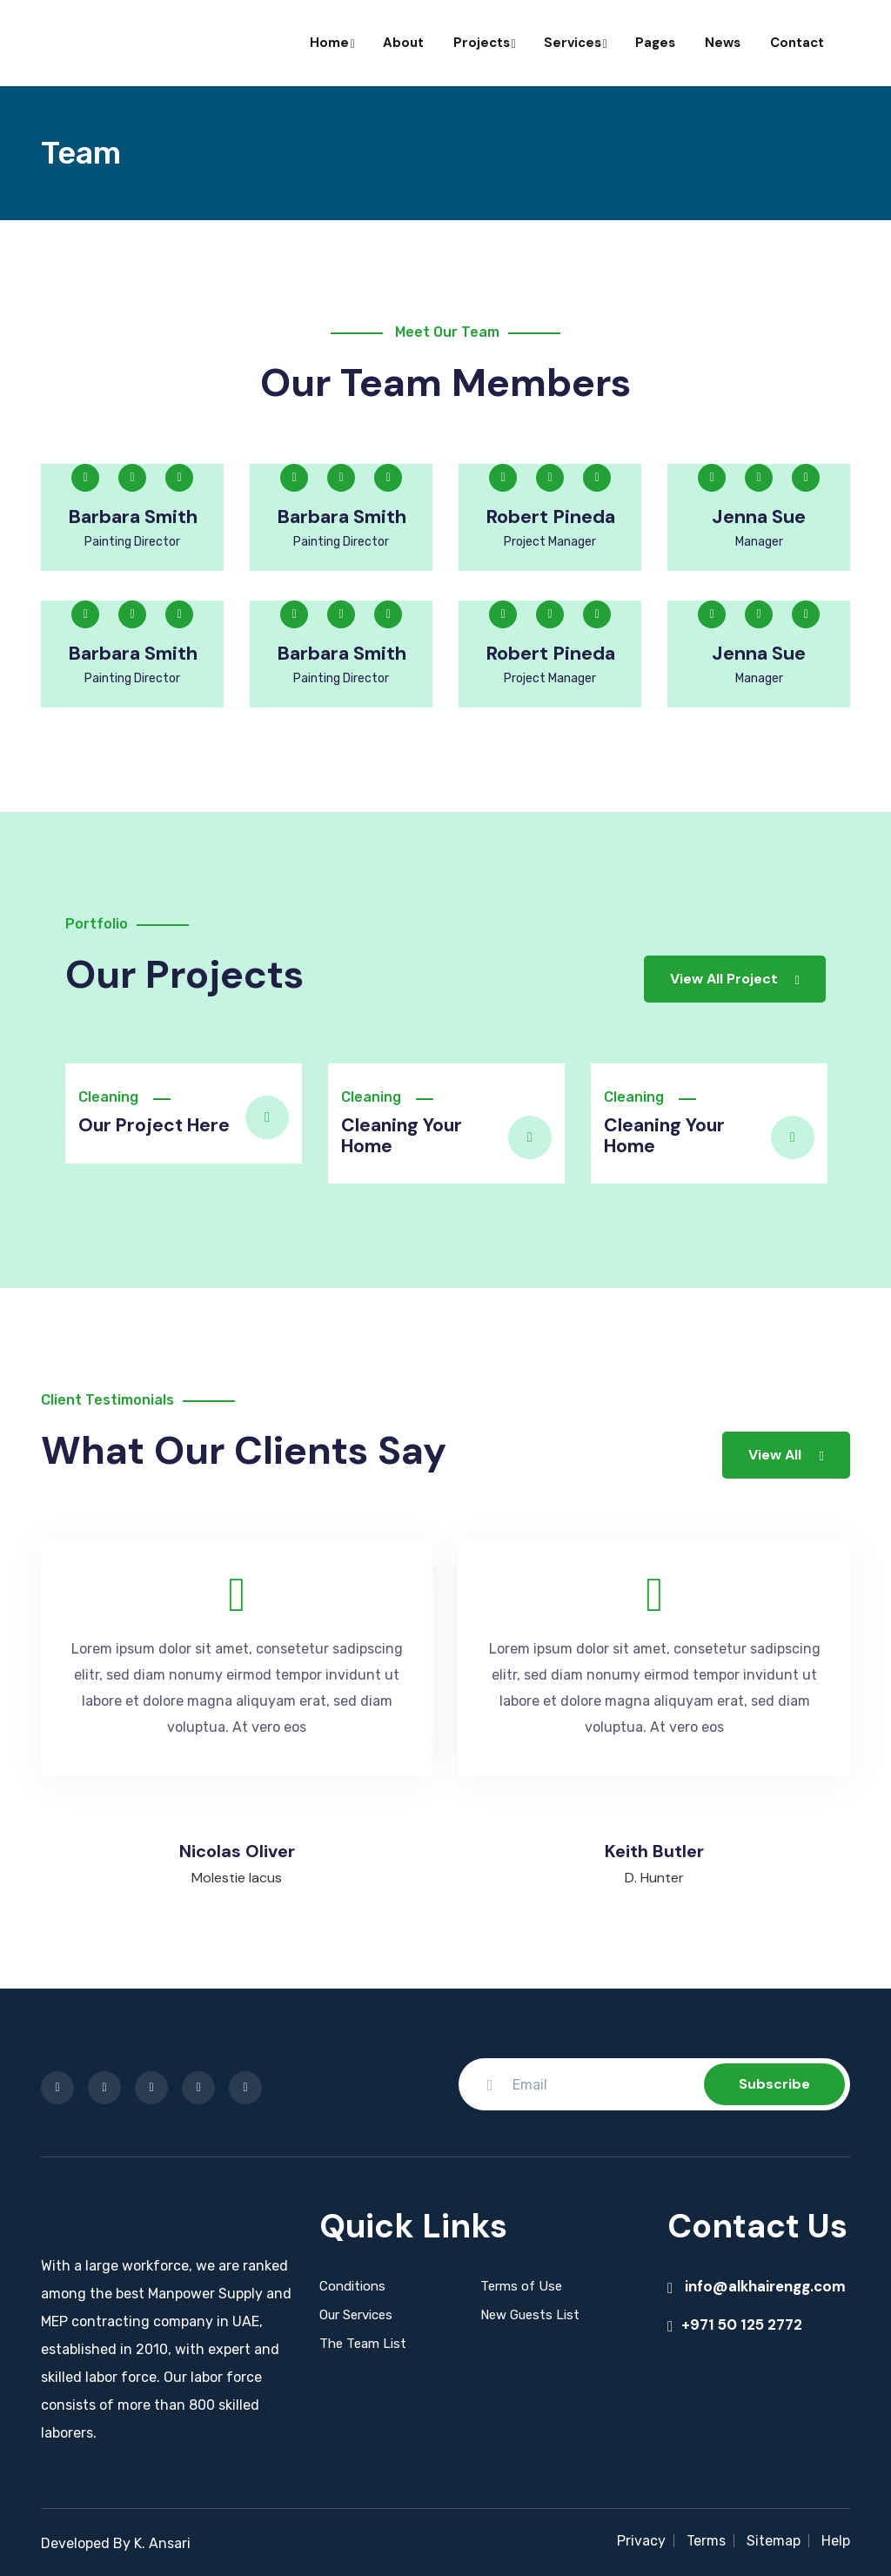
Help (835, 2538)
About (403, 42)
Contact (797, 42)
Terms (706, 2538)
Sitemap (774, 2538)
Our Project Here (148, 1125)
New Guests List (529, 2312)
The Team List (362, 2341)
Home (331, 42)
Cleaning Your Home (399, 1135)
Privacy (641, 2538)
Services (575, 42)
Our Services (355, 2312)
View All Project (735, 978)
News (722, 42)
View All (785, 1452)
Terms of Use (521, 2283)
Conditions (352, 2283)
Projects (483, 42)
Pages (655, 42)
